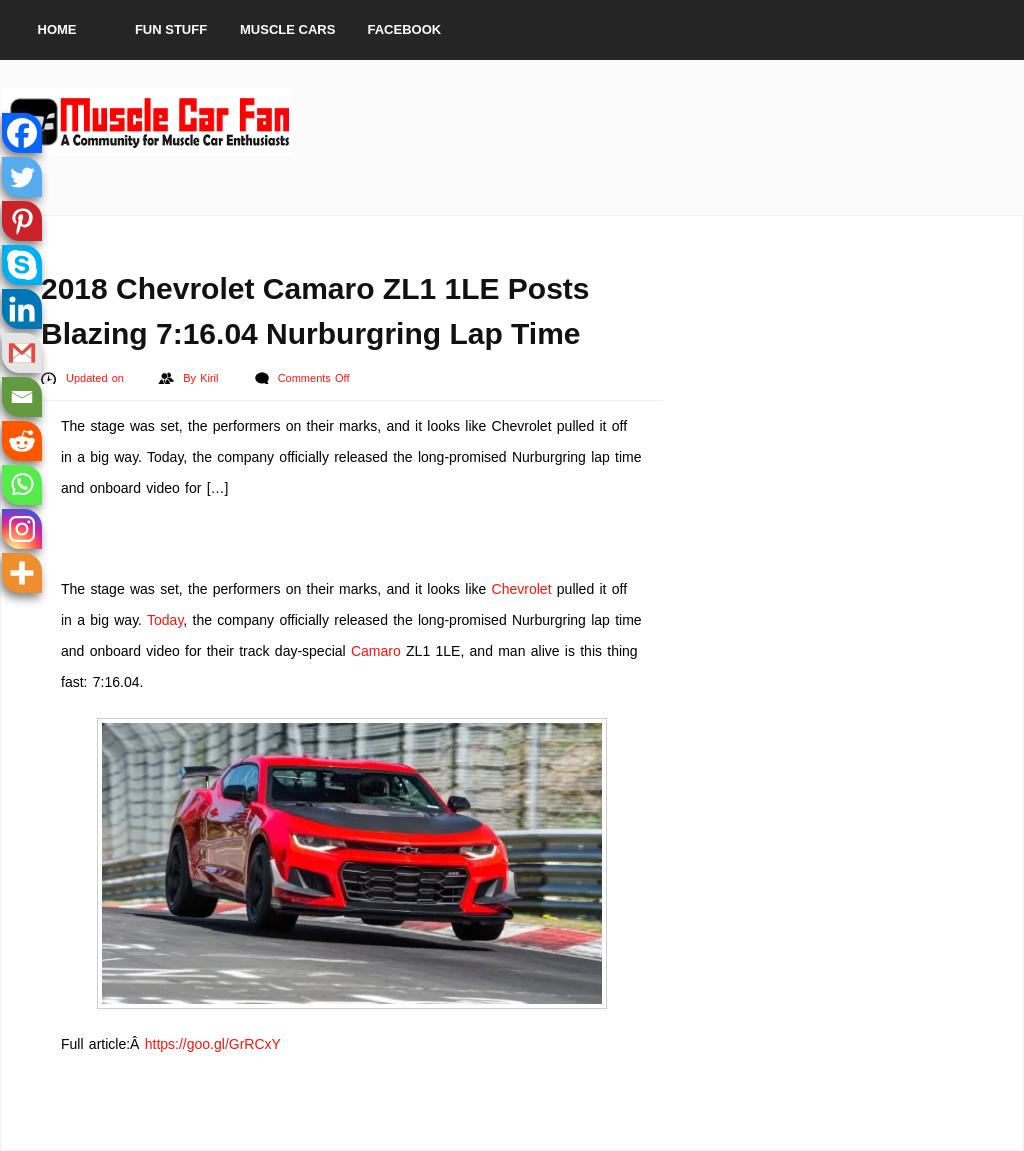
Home (57, 29)
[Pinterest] (22, 221)
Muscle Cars (287, 29)
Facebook (405, 29)
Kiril (211, 378)
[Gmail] (22, 353)
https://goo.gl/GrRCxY (213, 1044)
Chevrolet (522, 589)
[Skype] (22, 265)
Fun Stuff (171, 29)
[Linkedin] (22, 309)
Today (165, 620)
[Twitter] (22, 177)
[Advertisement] (658, 122)
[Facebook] (22, 133)
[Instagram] (22, 529)
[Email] (22, 397)
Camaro (376, 651)
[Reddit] (22, 441)
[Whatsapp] (22, 485)
